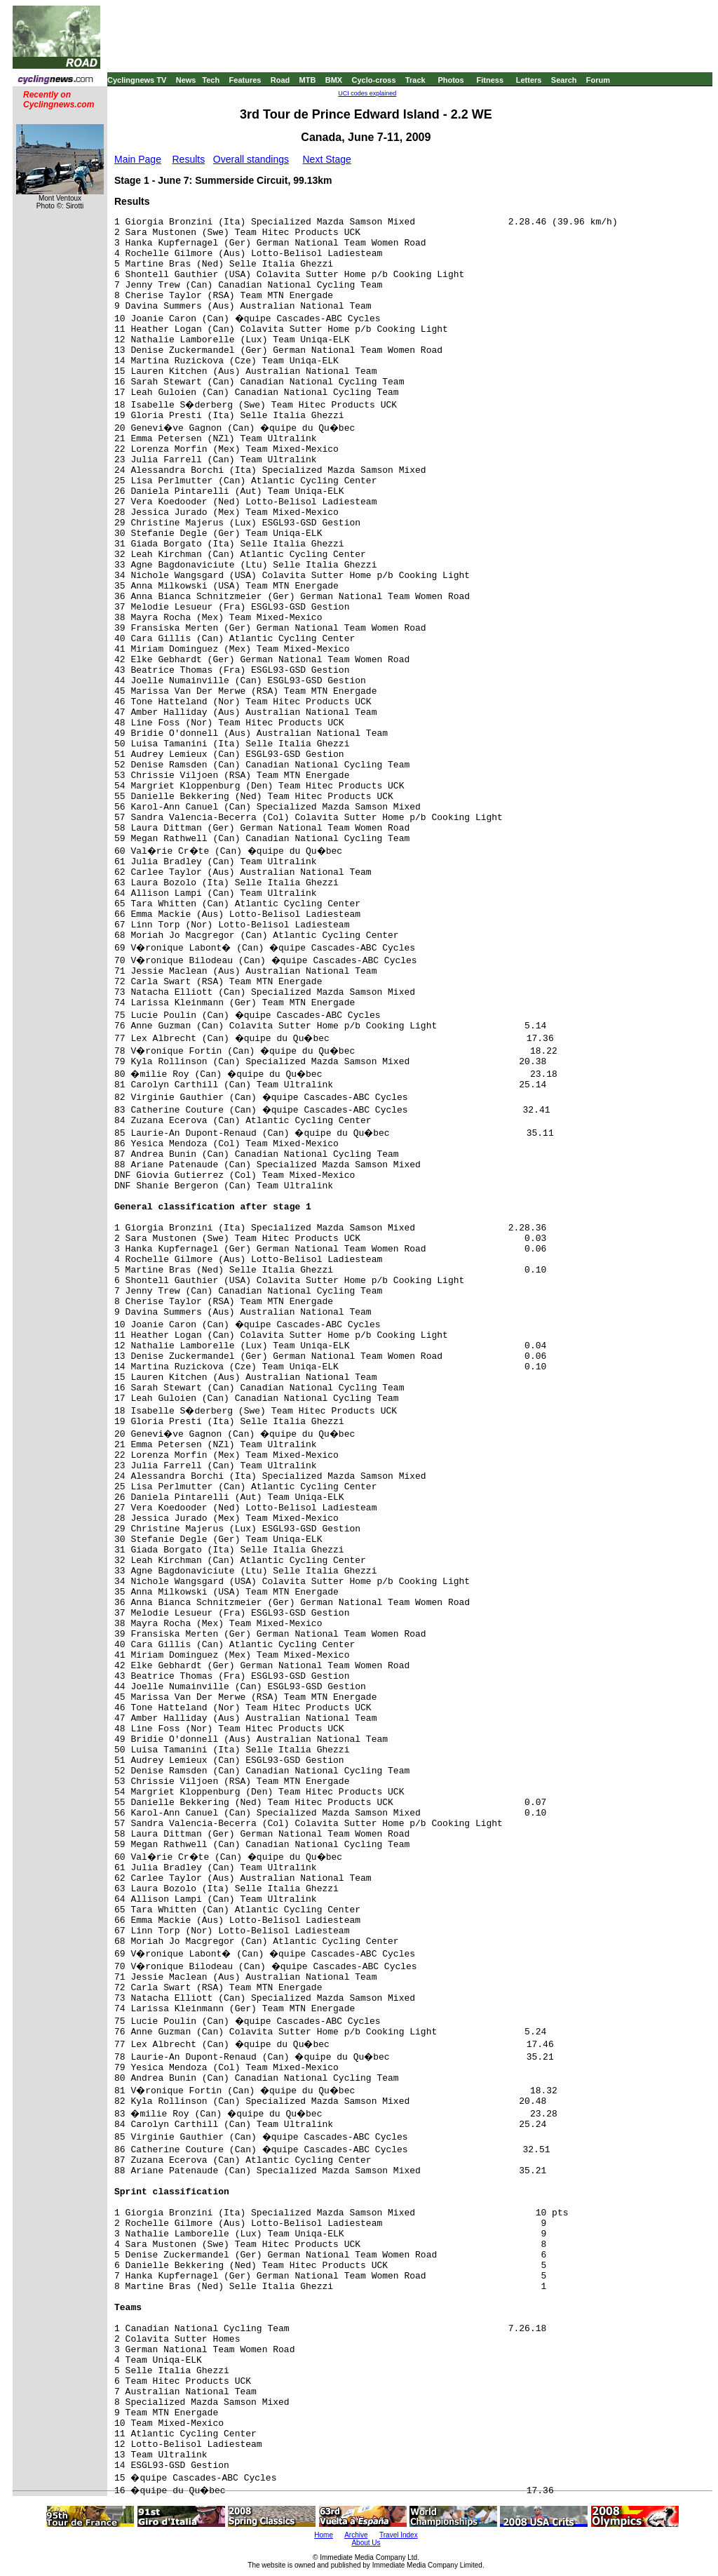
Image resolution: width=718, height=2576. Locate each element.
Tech (210, 80)
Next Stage (326, 159)
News (186, 80)
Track (415, 80)
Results (188, 159)
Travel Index (398, 2535)
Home (323, 2535)
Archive (355, 2535)
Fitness (489, 80)
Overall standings (251, 159)
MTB (307, 80)
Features (245, 80)
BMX (333, 80)
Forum (598, 80)
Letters (529, 80)
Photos (450, 80)
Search (564, 80)
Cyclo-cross (374, 80)
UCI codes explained (367, 93)
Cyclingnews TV (136, 80)
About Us (365, 2543)
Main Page (137, 159)
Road (280, 80)
